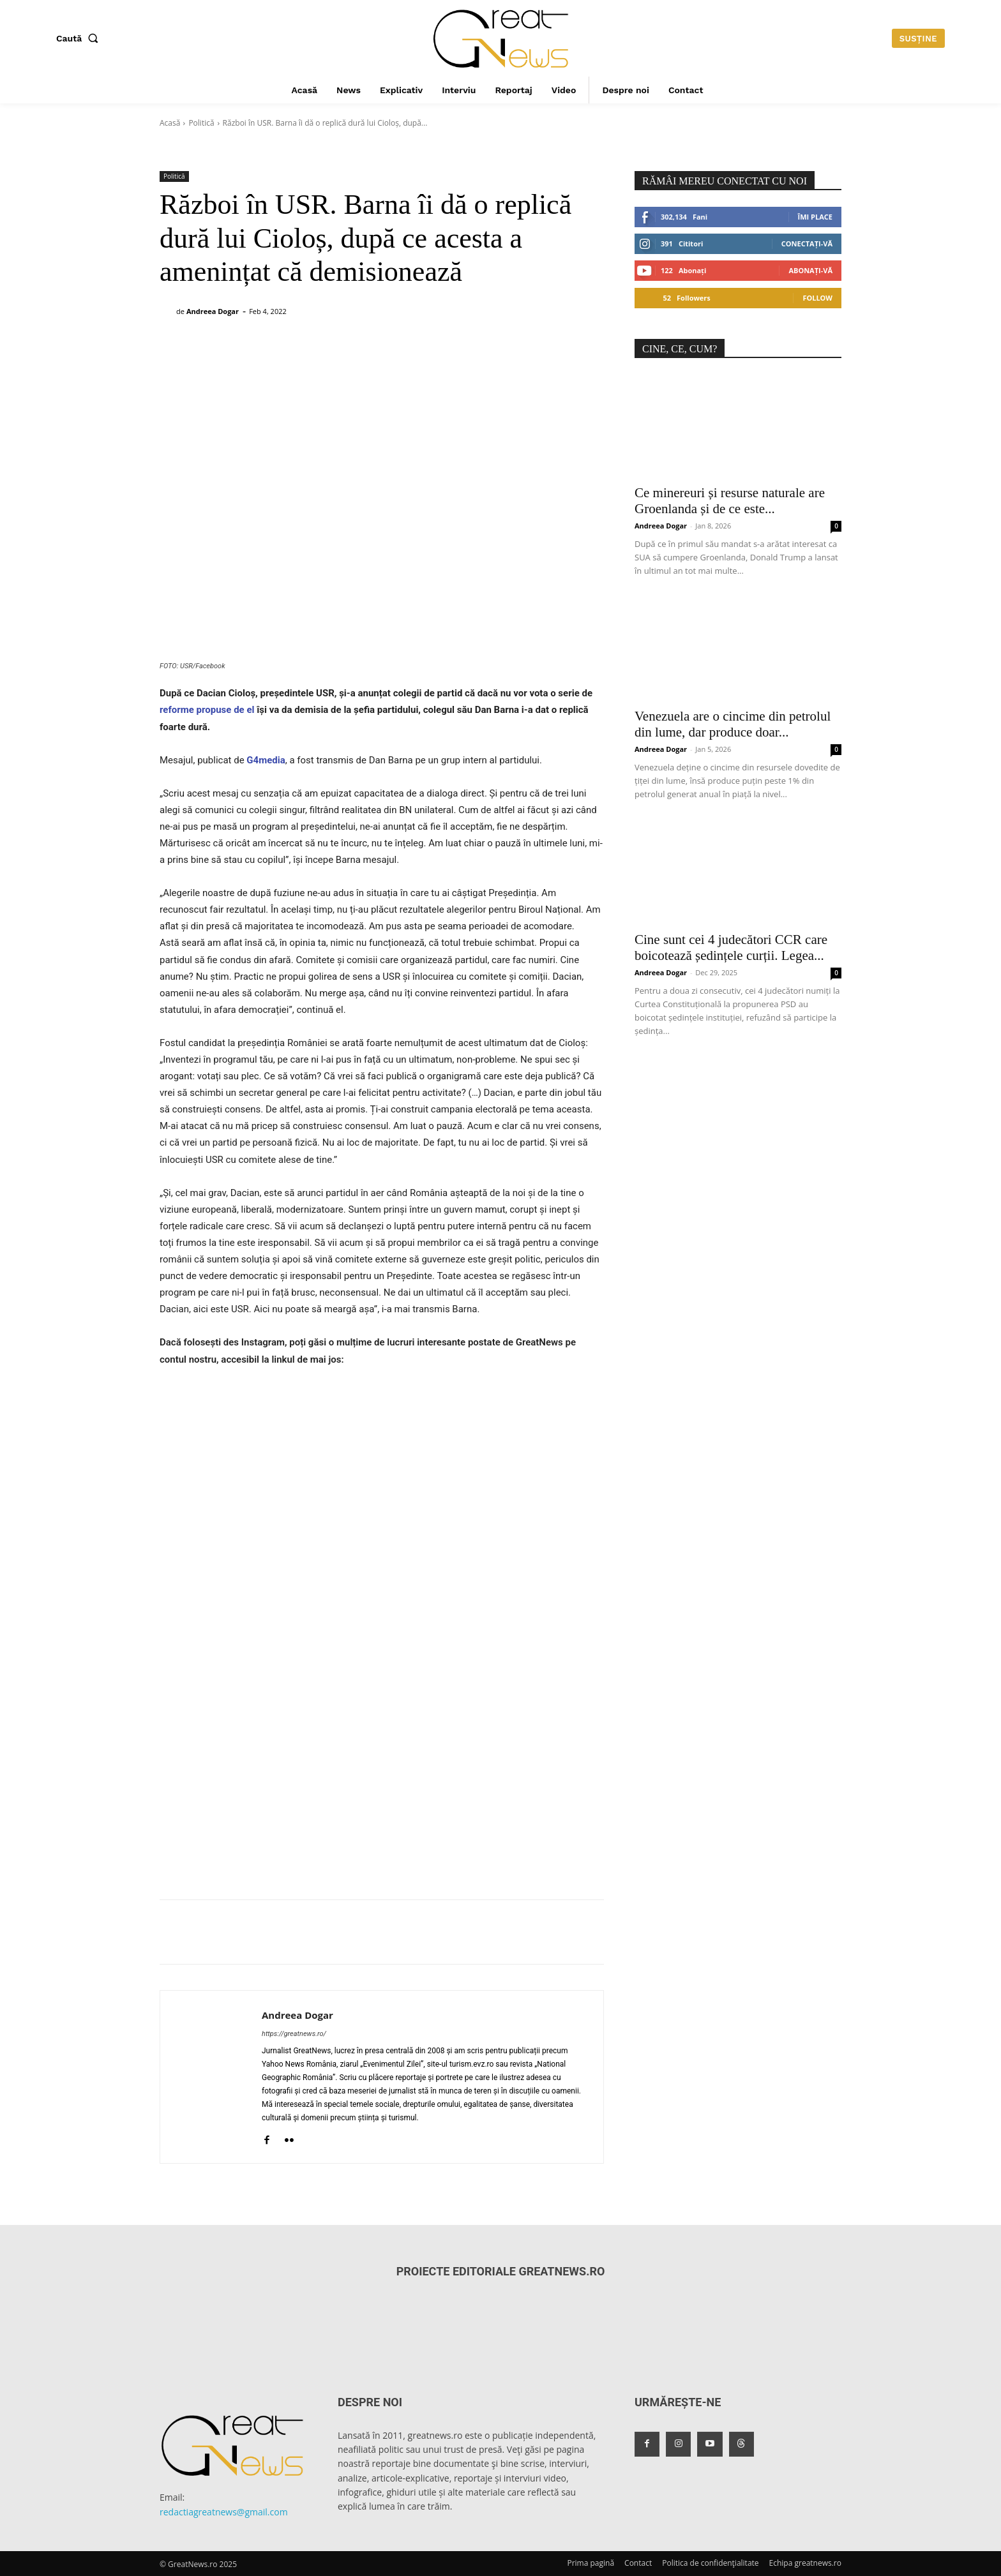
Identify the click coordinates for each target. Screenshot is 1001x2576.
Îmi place (815, 216)
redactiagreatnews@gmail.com (224, 2512)
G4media (265, 760)
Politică (201, 122)
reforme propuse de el (207, 709)
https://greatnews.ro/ (294, 2034)
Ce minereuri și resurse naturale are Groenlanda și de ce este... (730, 500)
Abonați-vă (810, 270)
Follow (817, 298)
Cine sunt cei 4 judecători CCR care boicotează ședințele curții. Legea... (731, 947)
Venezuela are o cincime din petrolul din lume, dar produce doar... (733, 724)
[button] (79, 38)
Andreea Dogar (212, 311)
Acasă (170, 122)
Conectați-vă (806, 243)
